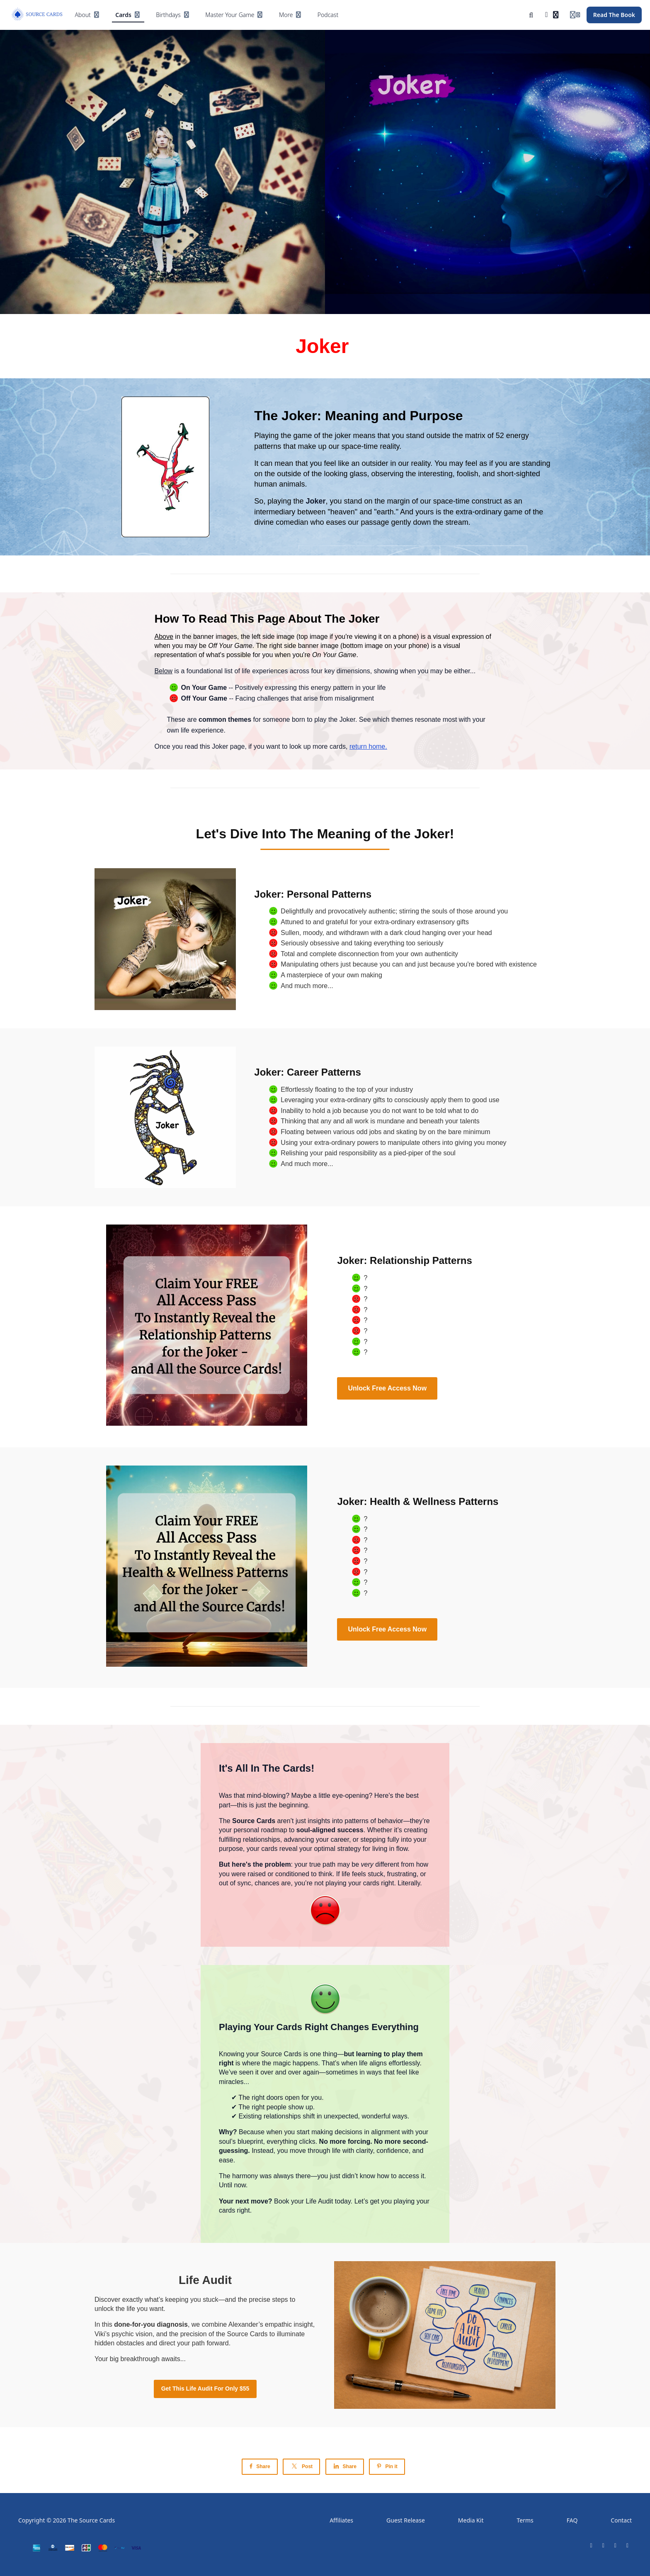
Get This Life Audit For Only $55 (205, 2388)
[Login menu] (575, 15)
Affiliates (341, 2520)
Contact (621, 2520)
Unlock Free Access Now (387, 1388)
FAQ (572, 2520)
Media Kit (471, 2520)
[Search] (531, 15)
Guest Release (405, 2520)
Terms (525, 2520)
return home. (368, 746)
